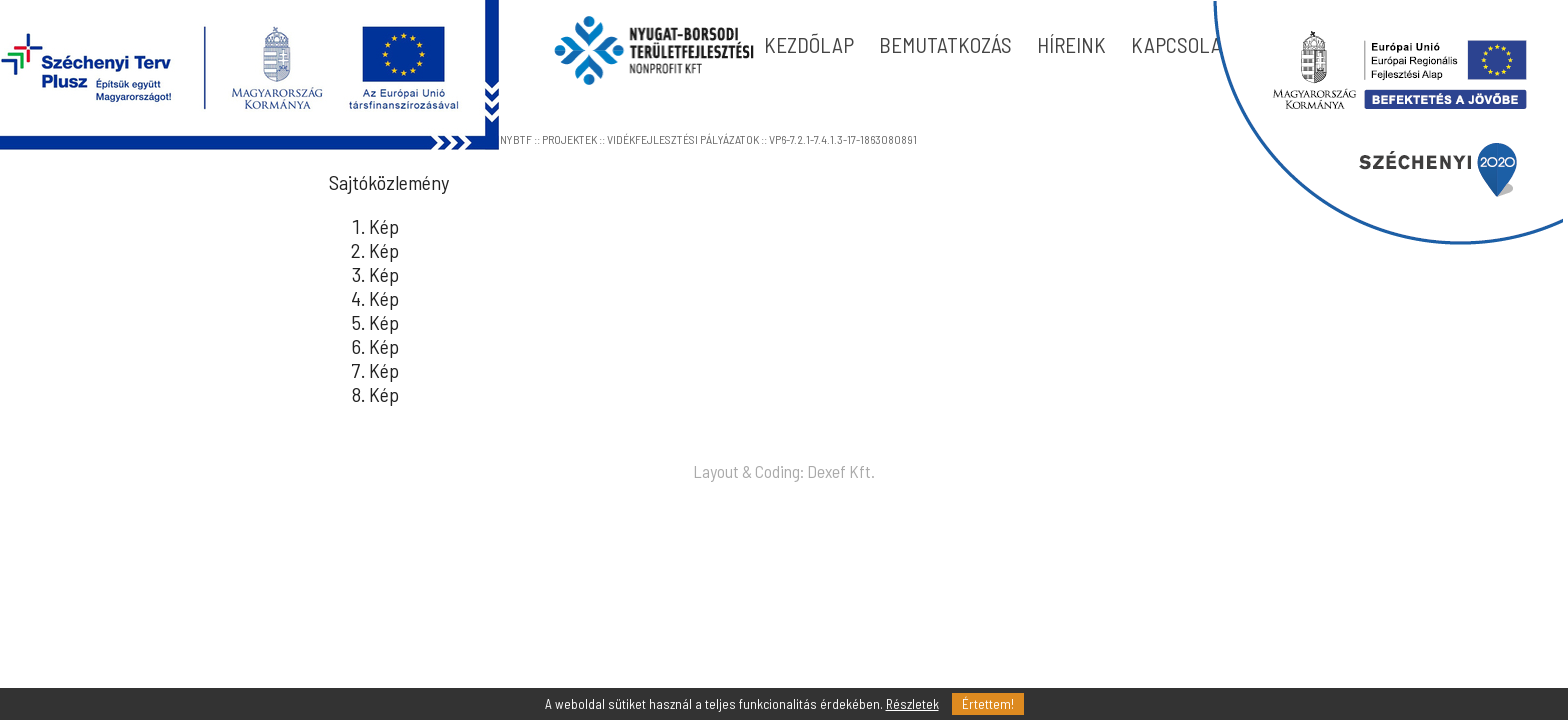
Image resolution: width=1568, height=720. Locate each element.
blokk (1387, 122)
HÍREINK (1071, 44)
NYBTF (516, 139)
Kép (384, 226)
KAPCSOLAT (1181, 44)
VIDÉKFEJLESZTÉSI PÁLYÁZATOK (683, 139)
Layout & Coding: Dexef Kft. (784, 471)
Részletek (912, 704)
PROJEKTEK (569, 139)
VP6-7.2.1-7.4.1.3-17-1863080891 (843, 139)
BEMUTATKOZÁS (945, 44)
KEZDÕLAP (809, 44)
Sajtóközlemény (389, 182)
